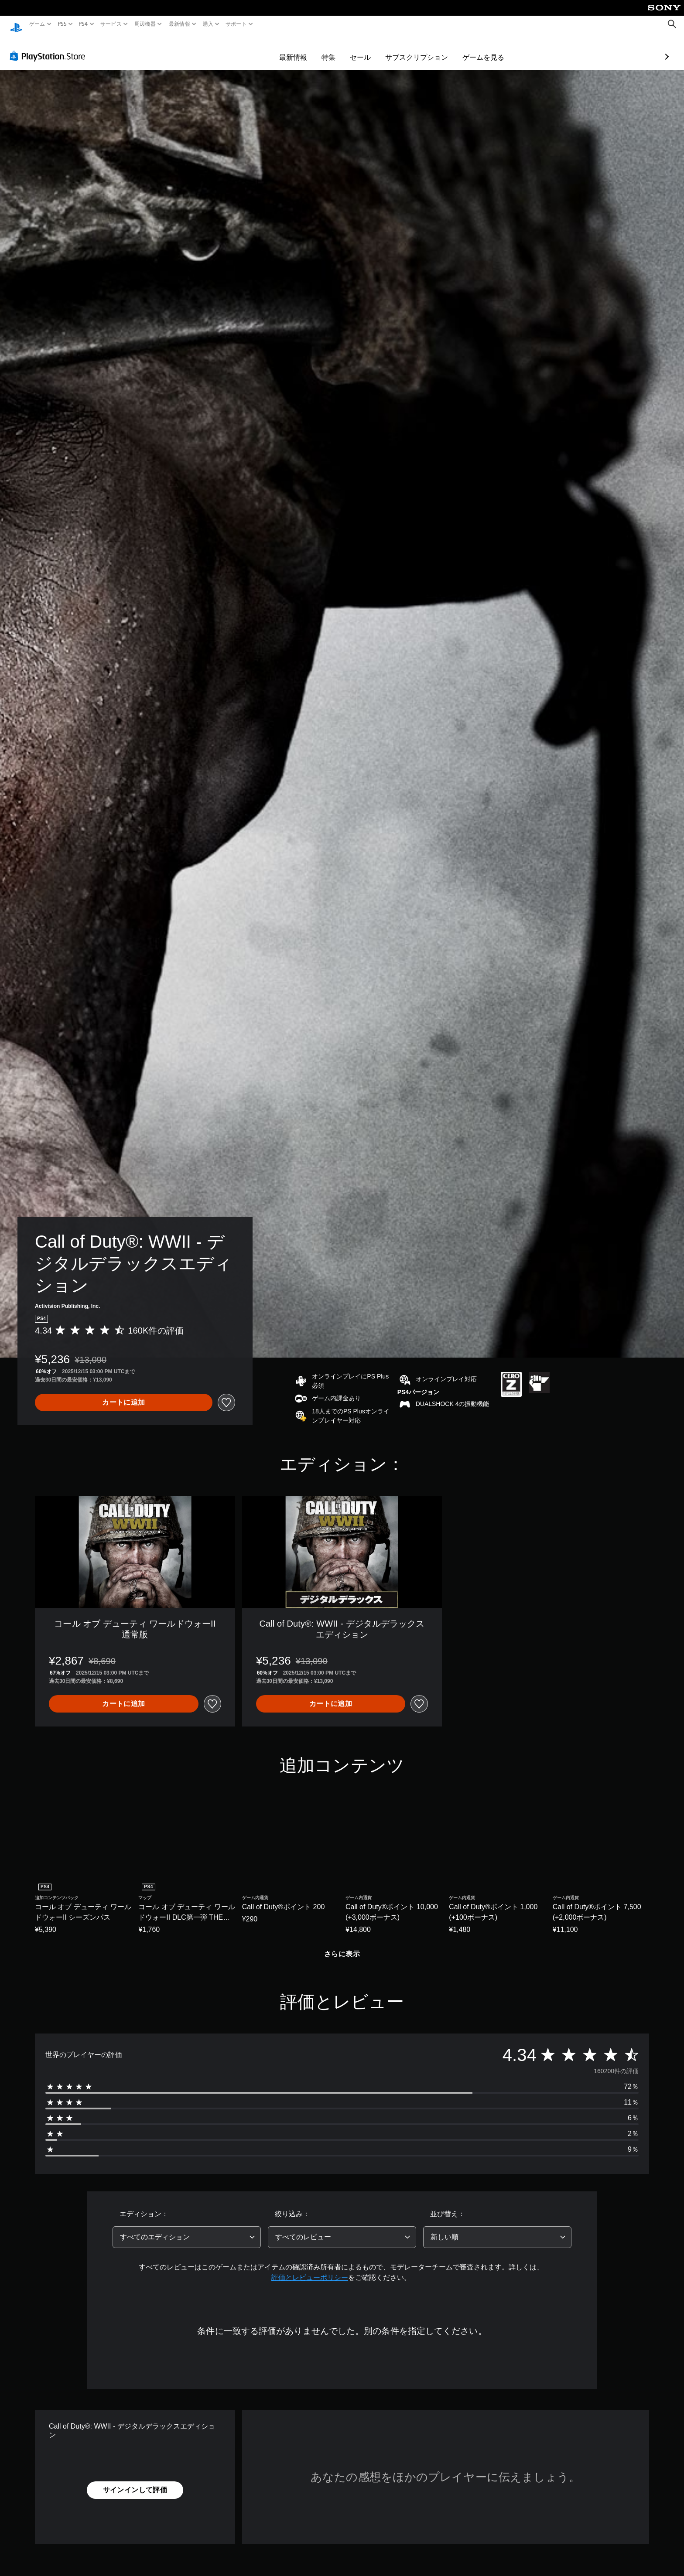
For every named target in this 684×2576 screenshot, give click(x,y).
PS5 (62, 23)
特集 (278, 48)
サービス (110, 23)
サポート (236, 23)
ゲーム (37, 23)
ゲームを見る (433, 48)
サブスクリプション (366, 48)
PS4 (83, 23)
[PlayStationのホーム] (16, 24)
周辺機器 (145, 23)
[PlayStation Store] (50, 48)
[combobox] (187, 2229)
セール (309, 48)
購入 (208, 23)
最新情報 (179, 23)
